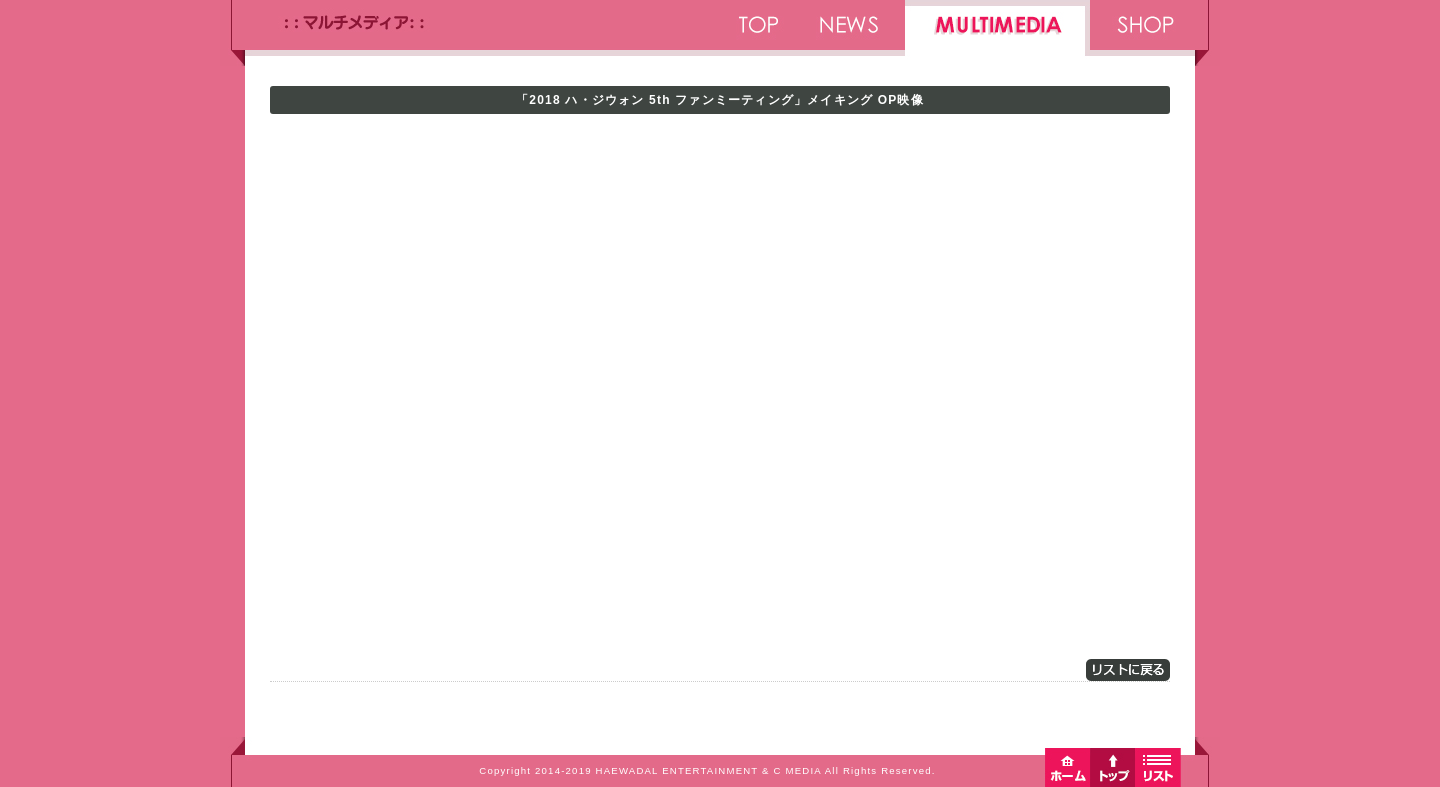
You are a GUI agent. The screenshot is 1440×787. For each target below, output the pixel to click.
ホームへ (1067, 767)
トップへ (1112, 767)
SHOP (1142, 33)
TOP (757, 33)
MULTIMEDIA (997, 33)
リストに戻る (1128, 670)
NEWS (850, 33)
